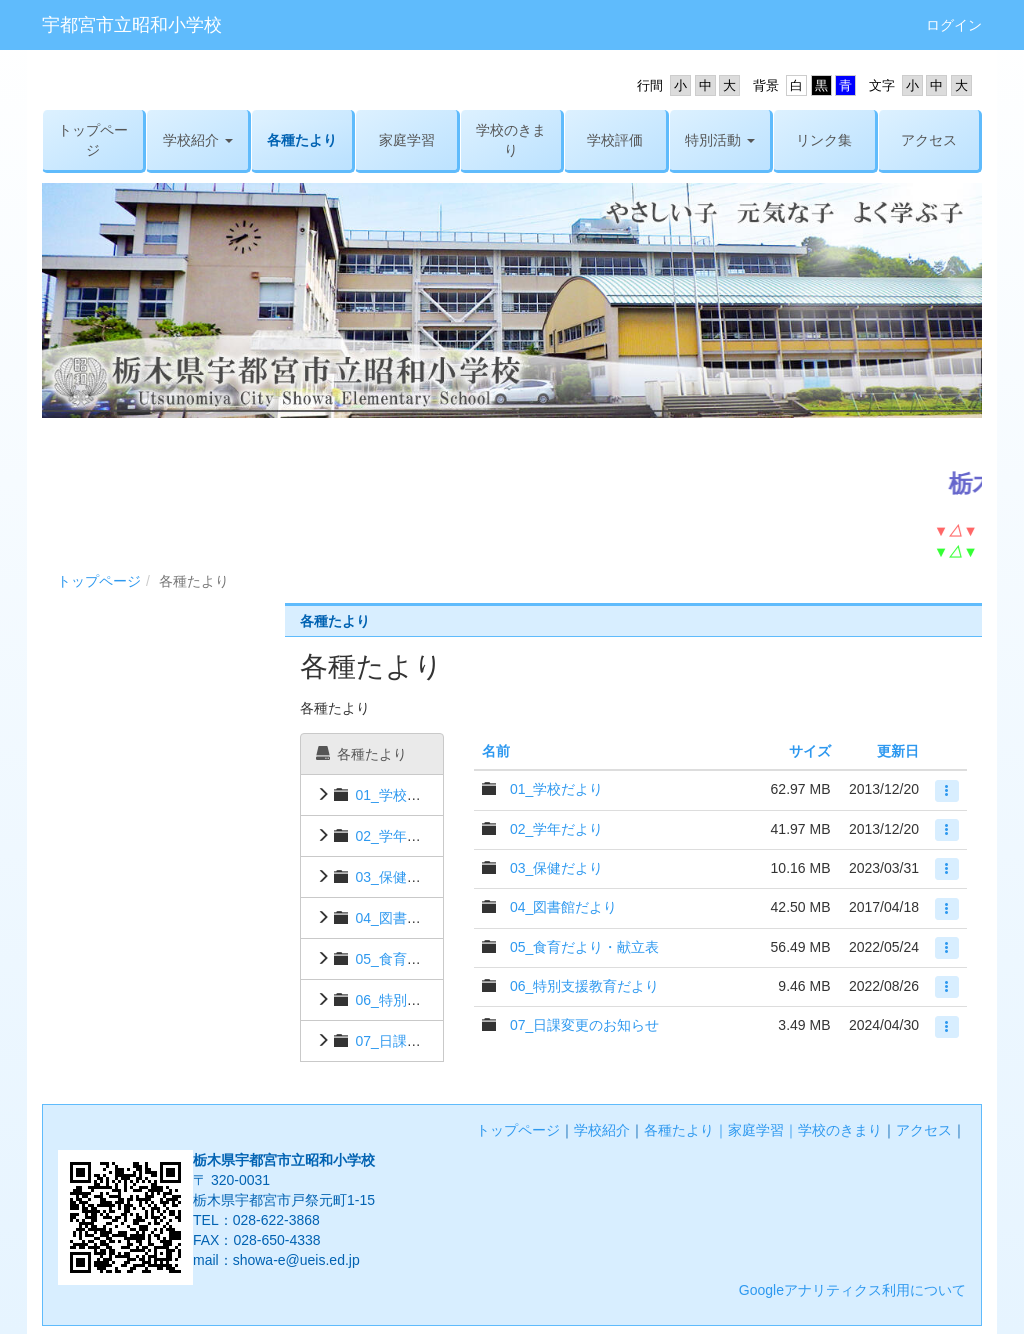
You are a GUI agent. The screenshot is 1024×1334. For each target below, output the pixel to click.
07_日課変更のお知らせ (429, 1041)
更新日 (898, 751)
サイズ (810, 751)
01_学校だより (401, 795)
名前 (496, 751)
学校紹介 (602, 1130)
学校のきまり (840, 1130)
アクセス (924, 1130)
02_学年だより (401, 836)
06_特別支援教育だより (429, 1000)
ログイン (954, 25)
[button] (197, 140)
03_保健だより (401, 877)
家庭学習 (756, 1130)
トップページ (99, 581)
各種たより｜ (686, 1130)
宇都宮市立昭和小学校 (132, 25)
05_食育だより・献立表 (429, 959)
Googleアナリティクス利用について (852, 1290)
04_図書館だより (408, 918)
